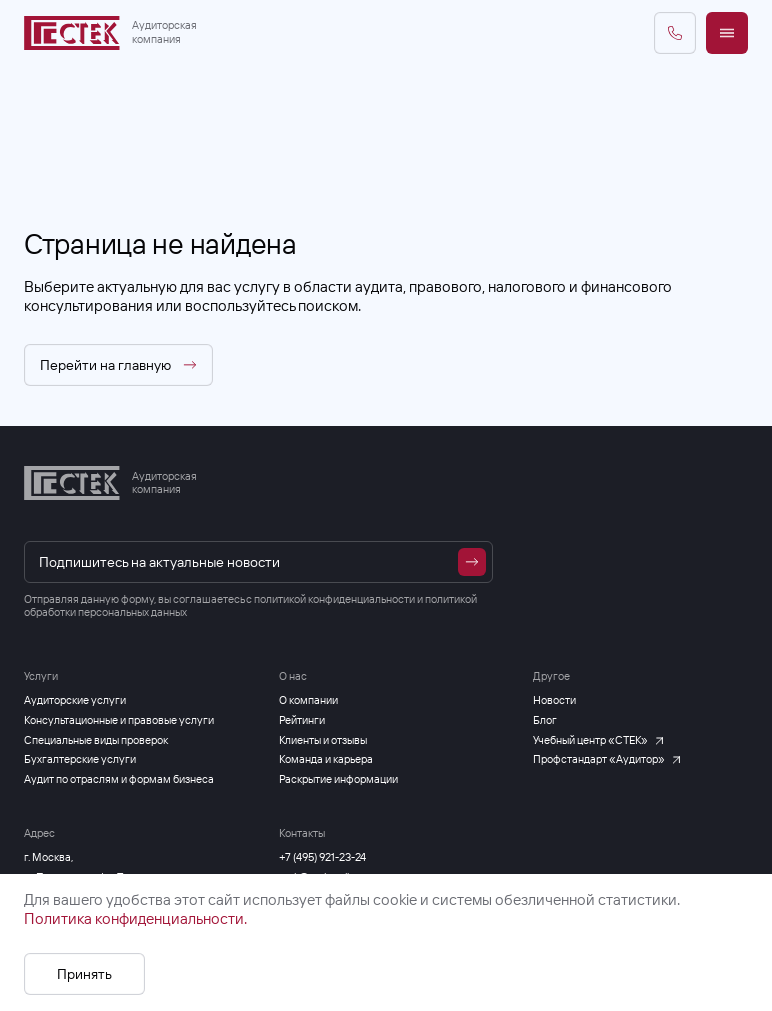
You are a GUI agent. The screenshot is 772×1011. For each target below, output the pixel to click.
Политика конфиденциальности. (135, 918)
